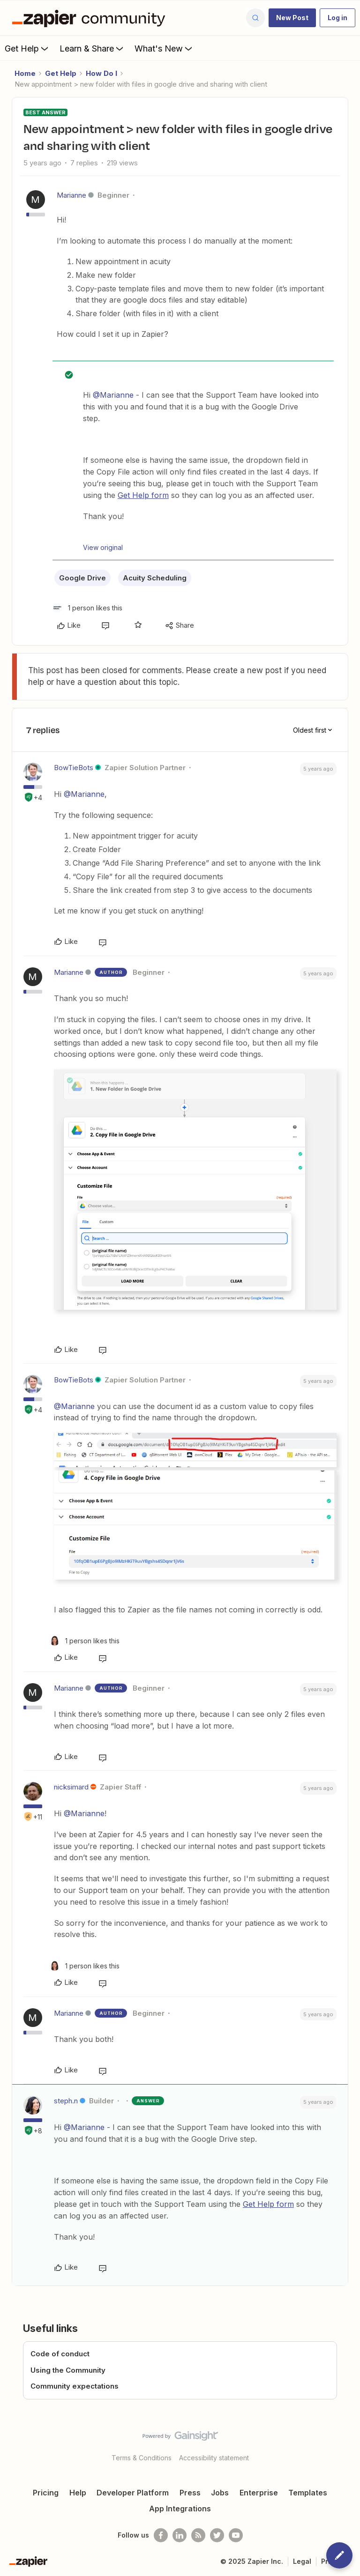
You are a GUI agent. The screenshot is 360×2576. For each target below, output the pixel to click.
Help (77, 2492)
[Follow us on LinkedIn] (179, 2535)
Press (190, 2492)
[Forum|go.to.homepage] (91, 17)
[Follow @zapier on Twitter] (217, 2535)
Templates (307, 2492)
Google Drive (82, 577)
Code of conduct (60, 2353)
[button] (292, 17)
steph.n (66, 2100)
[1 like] (87, 608)
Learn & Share (92, 48)
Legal (302, 2561)
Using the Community (67, 2370)
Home (25, 73)
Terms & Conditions (142, 2458)
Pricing (46, 2492)
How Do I (101, 73)
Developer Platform (133, 2492)
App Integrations (180, 2508)
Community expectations (74, 2386)
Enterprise (259, 2492)
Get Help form (143, 495)
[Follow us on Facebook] (161, 2535)
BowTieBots (73, 767)
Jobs (220, 2492)
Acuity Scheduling (155, 577)
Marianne (71, 195)
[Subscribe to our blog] (198, 2535)
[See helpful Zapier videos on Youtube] (236, 2535)
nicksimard (71, 1786)
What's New (164, 48)
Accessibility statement (214, 2458)
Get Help (27, 48)
